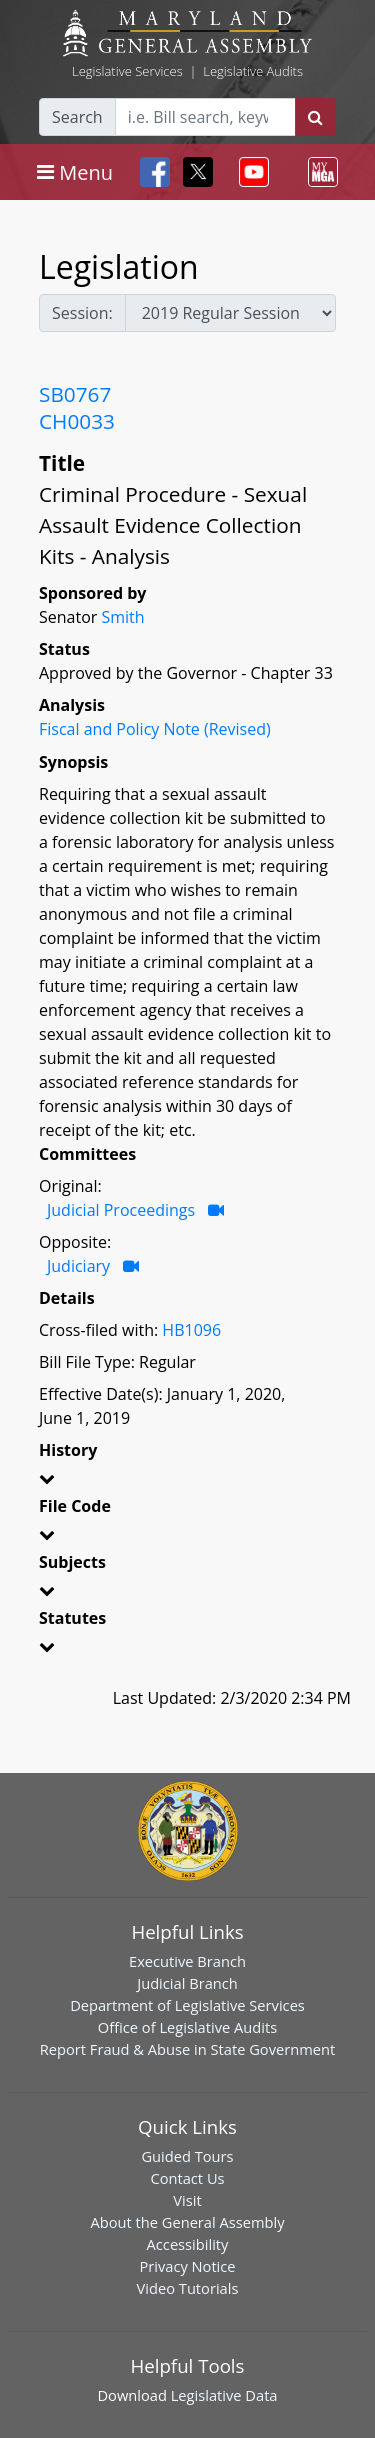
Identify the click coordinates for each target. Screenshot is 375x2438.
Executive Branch (187, 1961)
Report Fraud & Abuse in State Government (187, 2049)
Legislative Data (224, 2395)
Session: (82, 313)
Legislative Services (127, 71)
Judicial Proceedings (121, 1210)
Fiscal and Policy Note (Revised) (155, 729)
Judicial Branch (187, 1983)
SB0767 (75, 394)
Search (77, 117)
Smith (122, 617)
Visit (187, 2200)
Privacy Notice (187, 2266)
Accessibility (188, 2244)
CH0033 (77, 421)
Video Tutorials (188, 2288)
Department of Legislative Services (187, 2005)
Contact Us (187, 2178)
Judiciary (78, 1266)
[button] (187, 1482)
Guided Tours (187, 2156)
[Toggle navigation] (75, 172)
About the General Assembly (187, 2222)
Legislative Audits (253, 71)
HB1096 (191, 1330)
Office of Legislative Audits (187, 2027)
